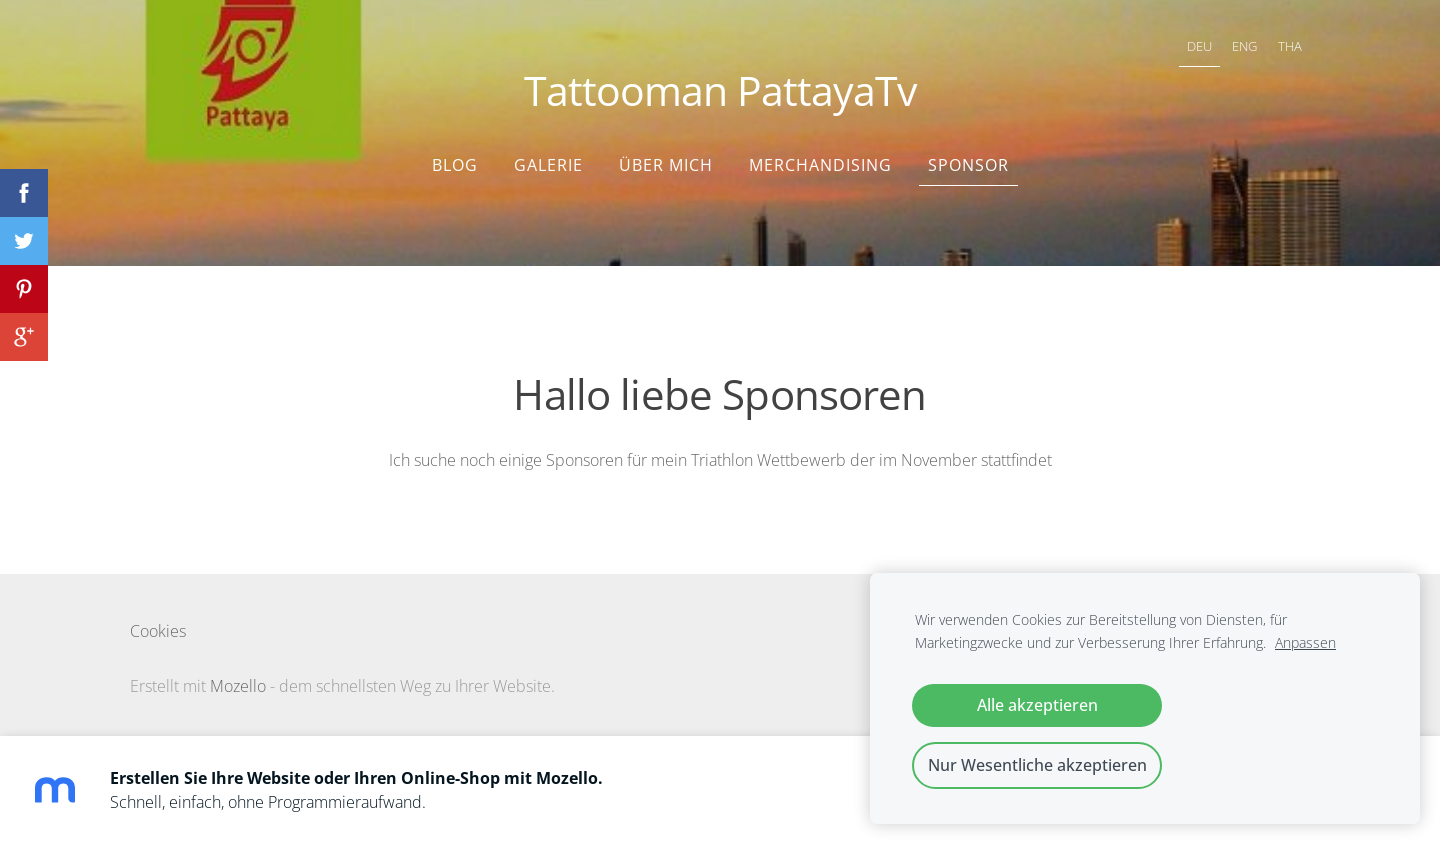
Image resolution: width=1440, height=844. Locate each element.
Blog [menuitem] (455, 165)
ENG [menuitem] (1244, 46)
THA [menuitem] (1290, 46)
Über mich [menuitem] (666, 165)
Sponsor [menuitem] (968, 165)
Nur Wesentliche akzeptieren (1037, 765)
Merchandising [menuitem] (820, 165)
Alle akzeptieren (1037, 705)
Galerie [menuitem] (548, 165)
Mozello (238, 686)
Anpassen (1305, 642)
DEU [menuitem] (1199, 46)
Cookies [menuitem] (158, 631)
